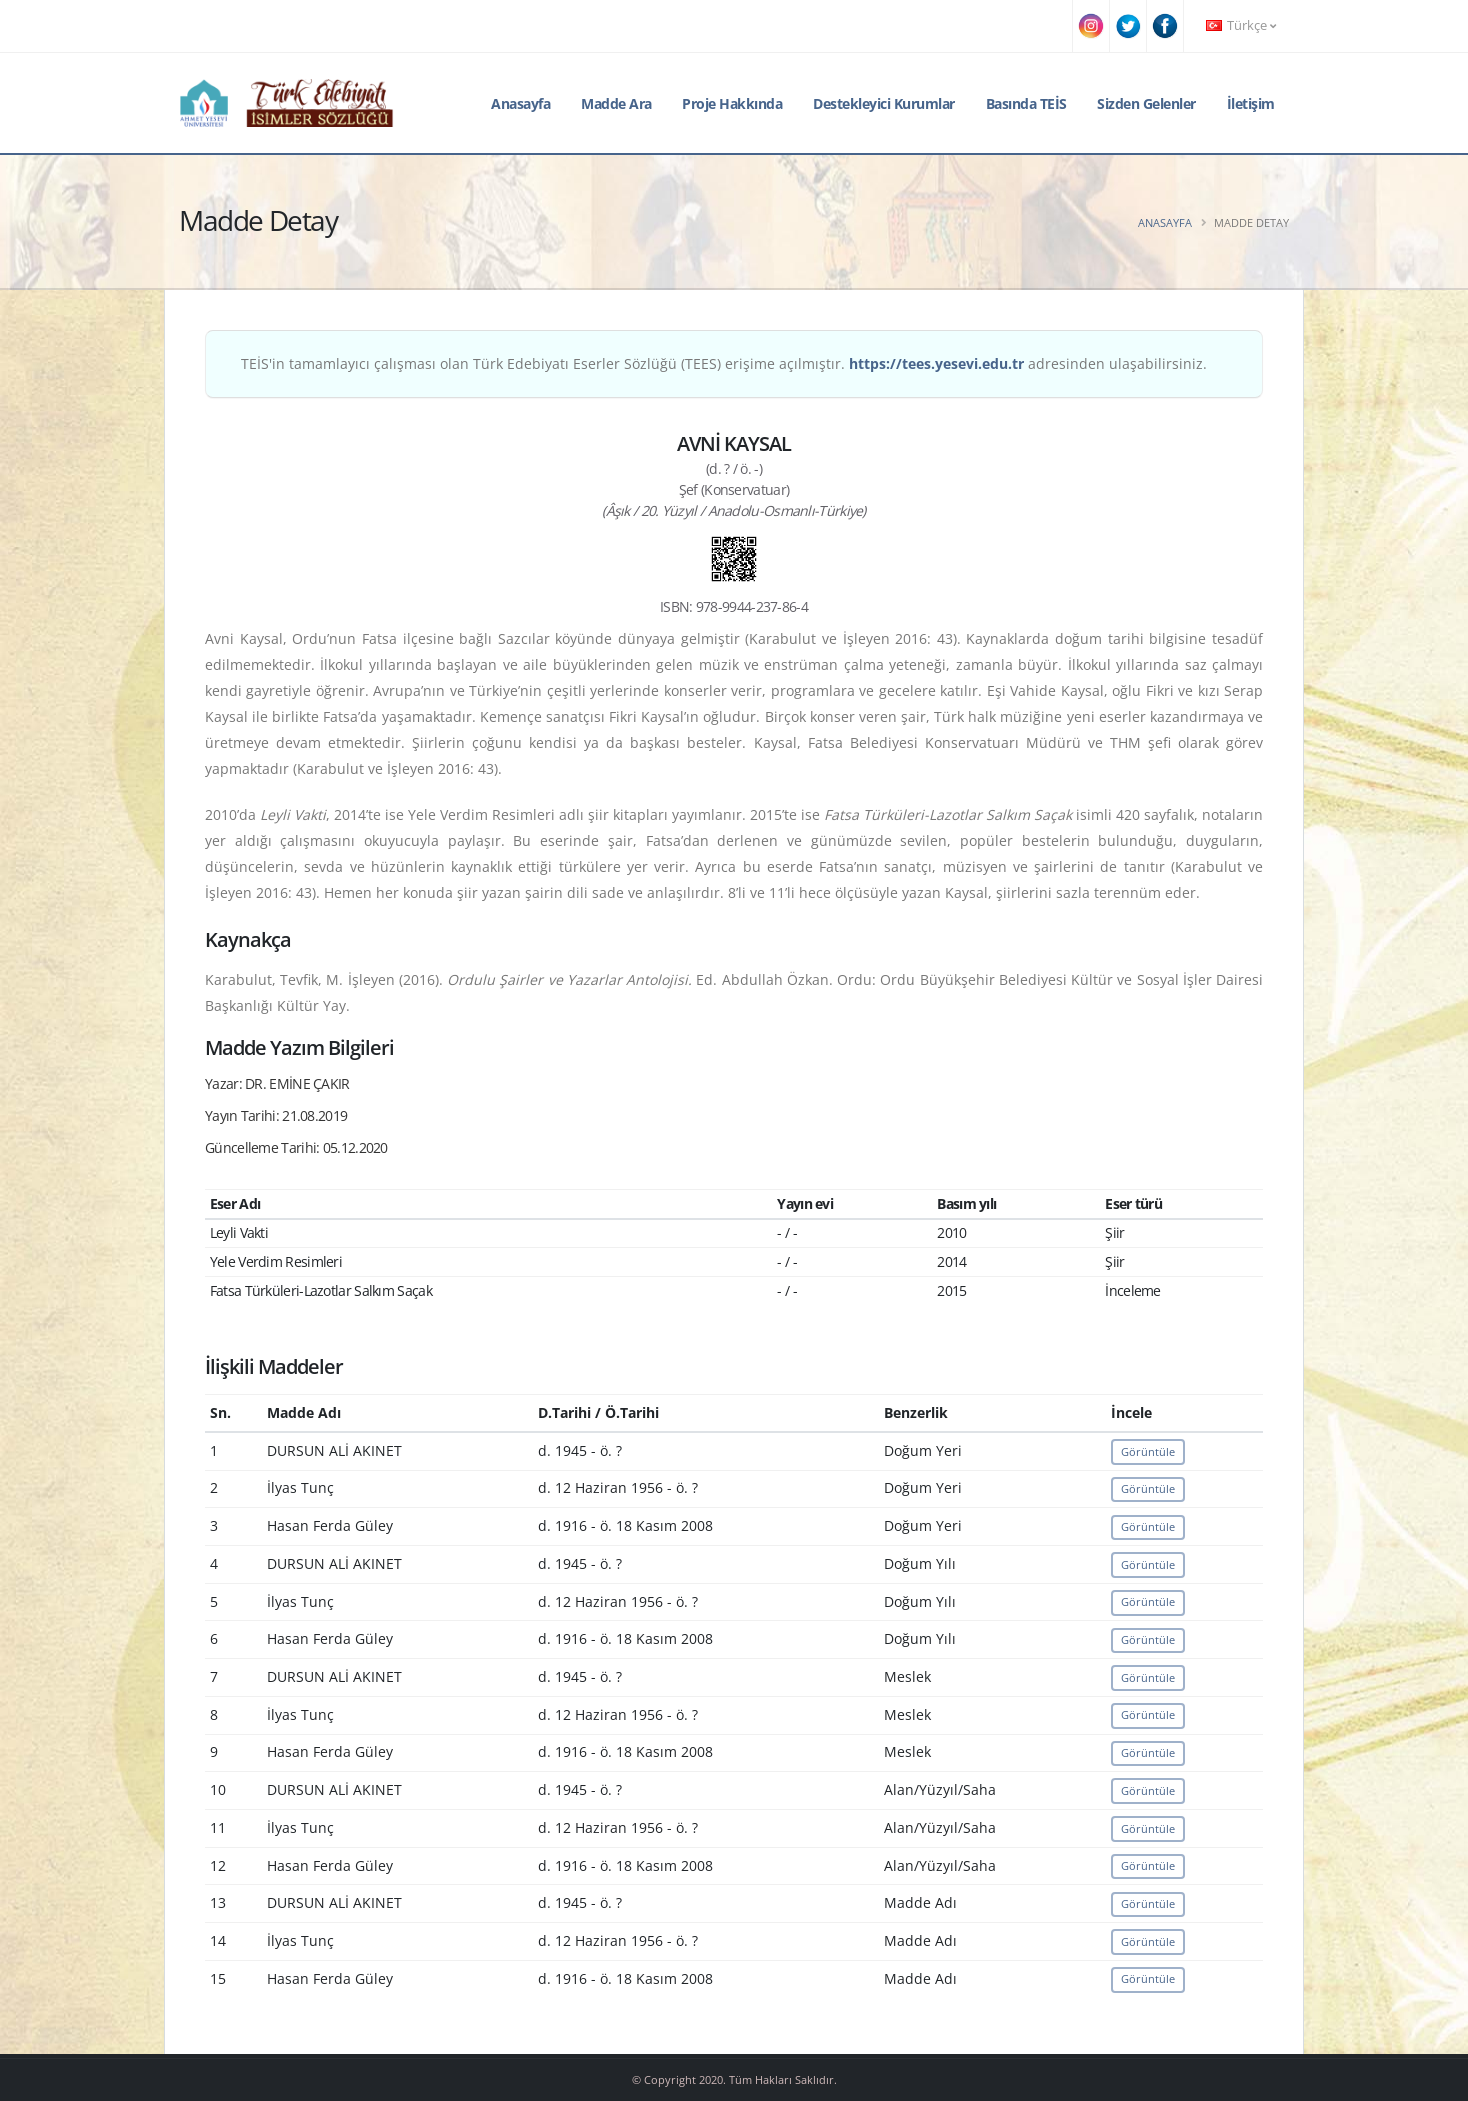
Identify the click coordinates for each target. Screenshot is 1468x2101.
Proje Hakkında (732, 103)
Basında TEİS (1026, 103)
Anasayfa (520, 103)
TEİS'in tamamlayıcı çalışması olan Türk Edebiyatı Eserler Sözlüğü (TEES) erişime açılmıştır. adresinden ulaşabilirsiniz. (724, 363)
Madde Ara (616, 103)
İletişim (1251, 103)
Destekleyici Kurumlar (884, 103)
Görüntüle (1148, 1451)
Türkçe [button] (1241, 25)
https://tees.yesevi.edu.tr (936, 363)
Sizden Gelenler (1146, 103)
